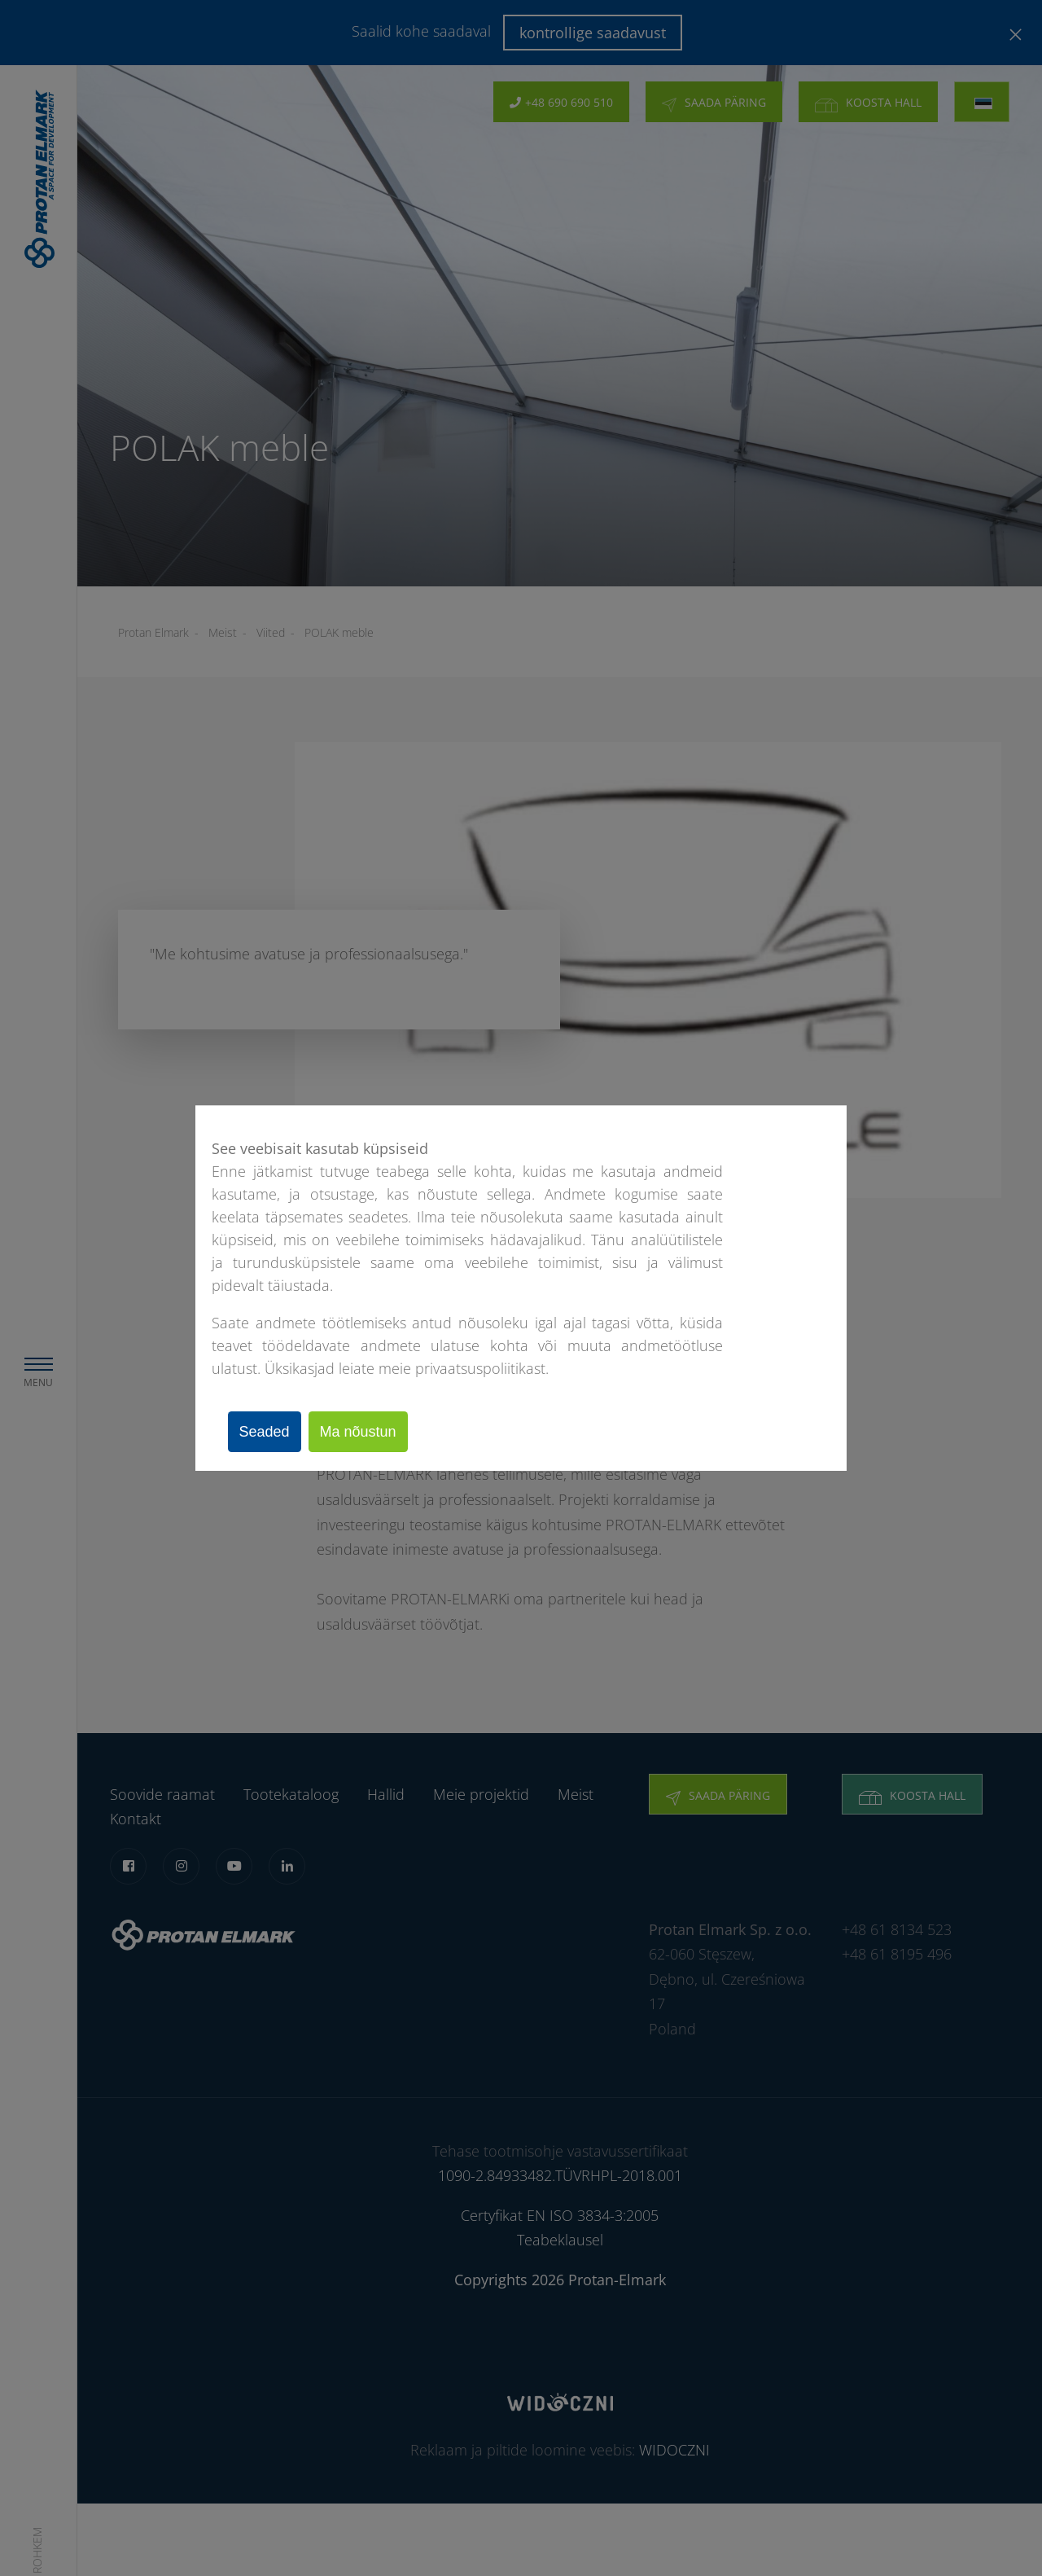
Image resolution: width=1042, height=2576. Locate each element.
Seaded (268, 1432)
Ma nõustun (370, 1432)
